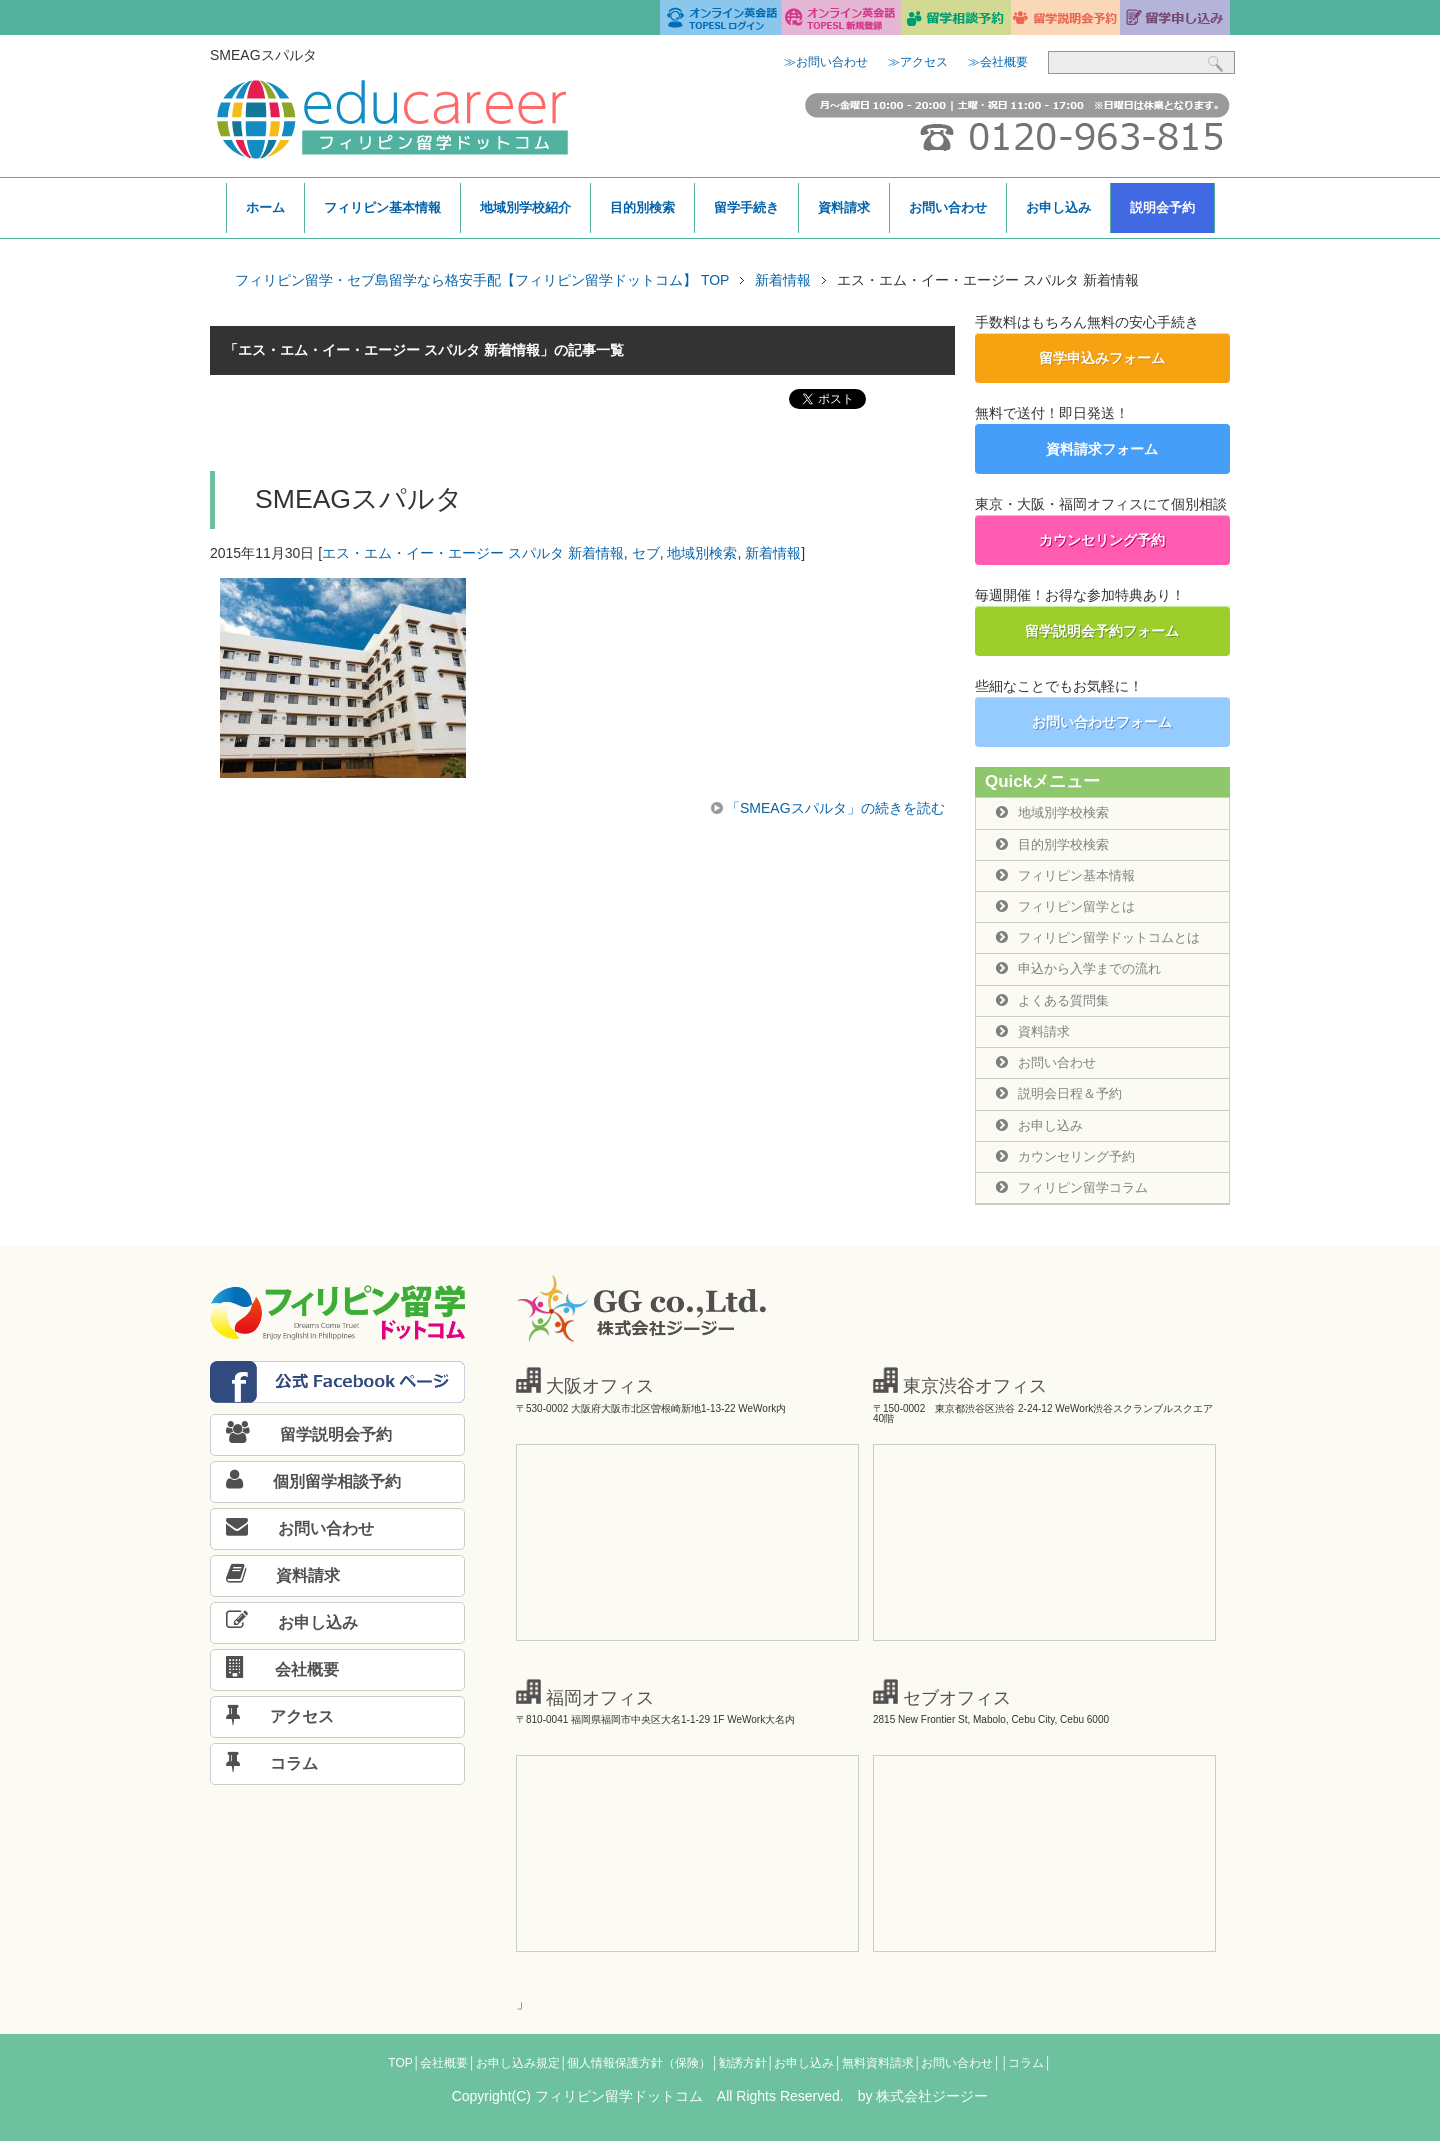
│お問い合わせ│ (957, 2073)
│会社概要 (441, 2073)
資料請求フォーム (1102, 449)
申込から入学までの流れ (1084, 973)
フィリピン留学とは (1070, 909)
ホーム (265, 207)
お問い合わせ (948, 207)
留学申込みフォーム (1102, 358)
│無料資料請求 (874, 2073)
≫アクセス (918, 62)
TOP (400, 2073)
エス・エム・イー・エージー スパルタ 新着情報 (473, 553)
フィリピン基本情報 (382, 207)
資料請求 (844, 207)
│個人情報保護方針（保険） (636, 2073)
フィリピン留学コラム (1077, 1197)
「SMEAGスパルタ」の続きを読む (835, 808)
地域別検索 (702, 553)
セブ (646, 553)
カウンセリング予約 (1102, 540)
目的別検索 (642, 207)
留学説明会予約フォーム (1102, 631)
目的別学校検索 (1056, 845)
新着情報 (773, 553)
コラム (264, 1773)
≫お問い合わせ (826, 62)
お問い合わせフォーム (1102, 722)
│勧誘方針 (739, 2073)
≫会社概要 (998, 62)
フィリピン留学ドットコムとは (1105, 941)
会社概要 (275, 1679)
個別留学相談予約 (306, 1491)
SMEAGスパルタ (359, 499)
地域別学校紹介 (525, 207)
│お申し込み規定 (514, 2073)
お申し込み (1058, 207)
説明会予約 (1162, 207)
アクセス (272, 1726)
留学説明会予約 (301, 1444)
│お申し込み (801, 2073)
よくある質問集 (1056, 1005)
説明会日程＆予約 (1063, 1101)
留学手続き (746, 207)
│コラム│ (1026, 2073)
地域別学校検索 (1056, 813)
